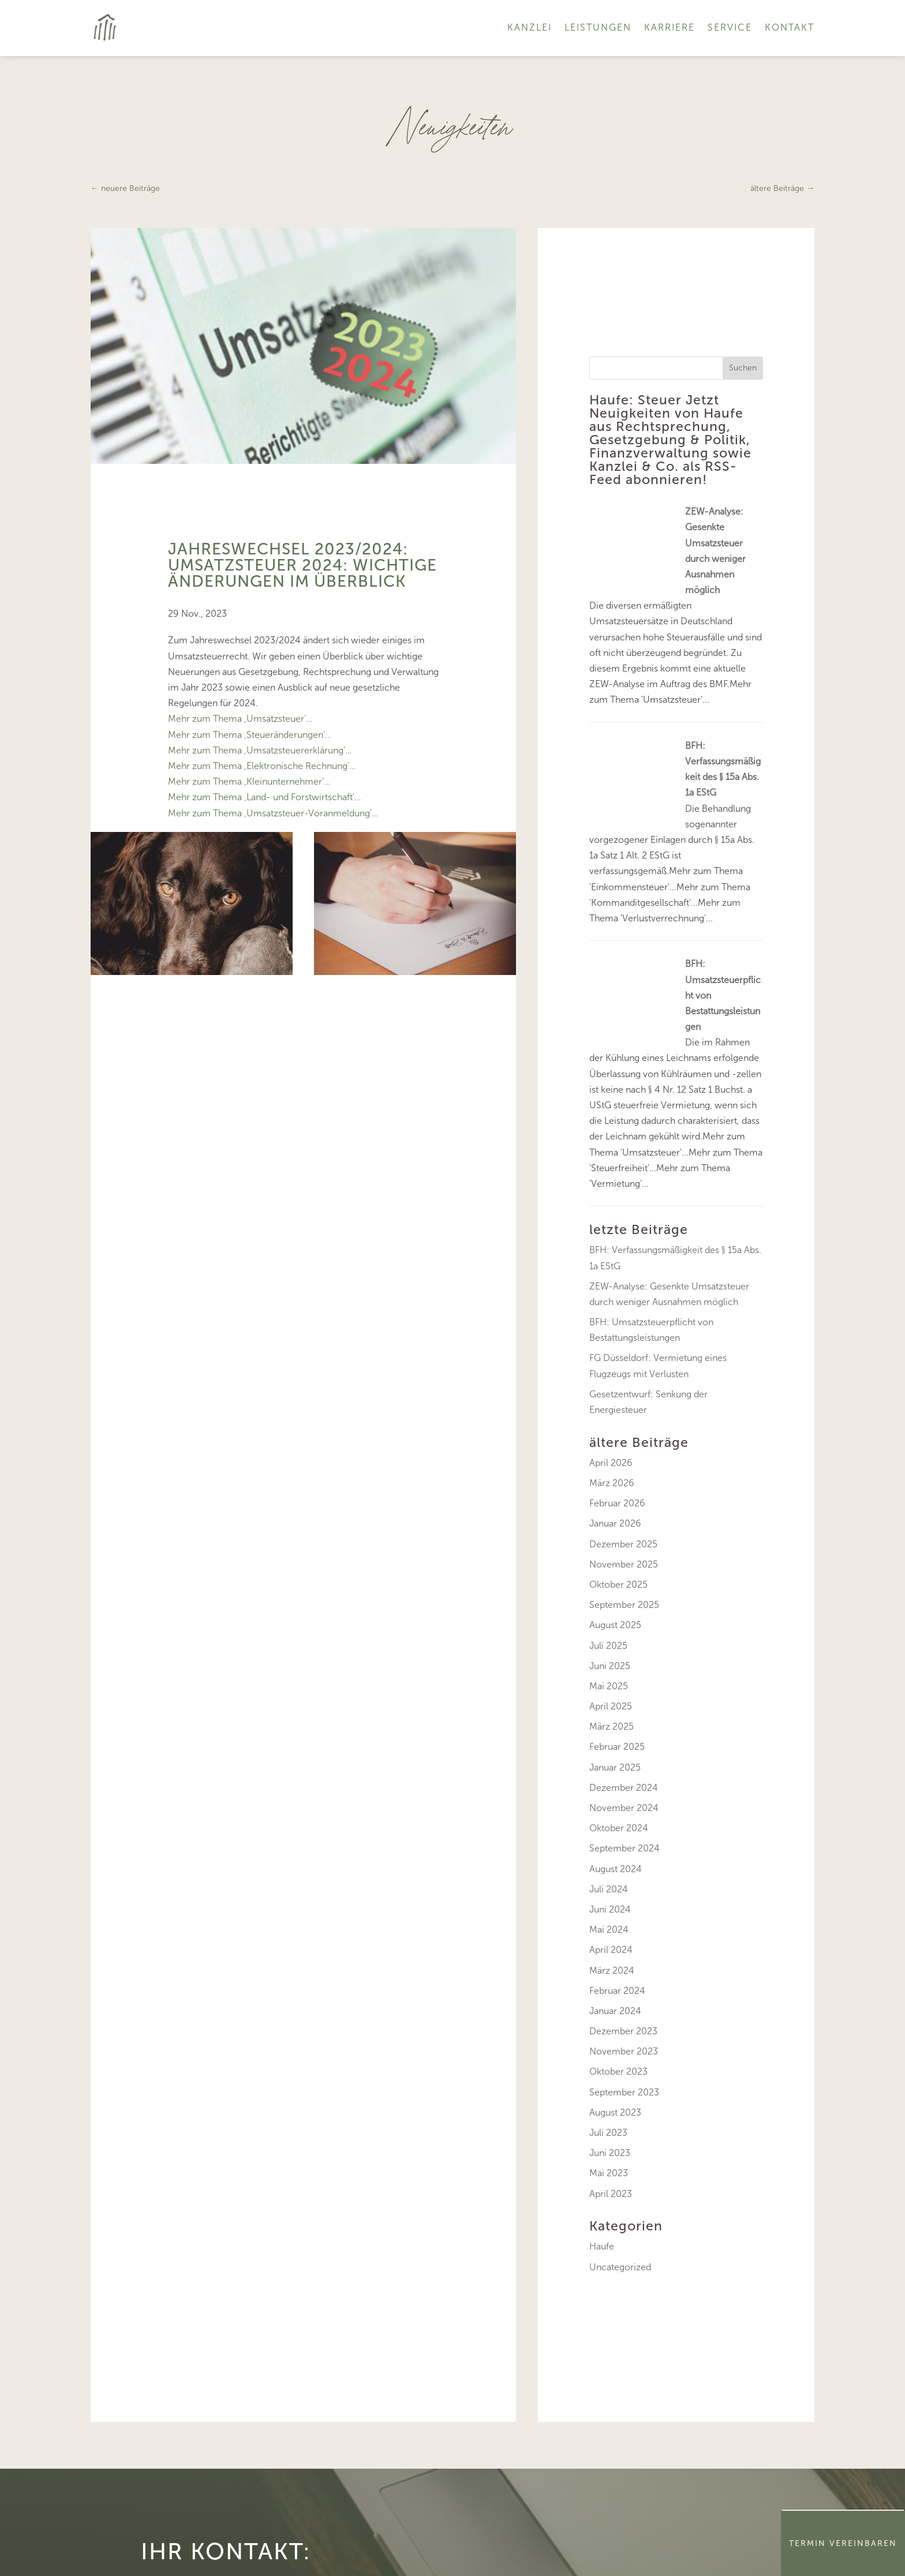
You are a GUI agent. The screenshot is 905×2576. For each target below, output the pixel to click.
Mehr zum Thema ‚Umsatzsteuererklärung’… (259, 750)
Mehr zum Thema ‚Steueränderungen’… (249, 734)
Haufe (601, 2246)
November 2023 (623, 2051)
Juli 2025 (608, 1645)
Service (730, 27)
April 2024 (611, 1949)
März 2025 (611, 1726)
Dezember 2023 (623, 2031)
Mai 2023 (608, 2173)
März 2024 (611, 1970)
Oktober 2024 (618, 1828)
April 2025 (610, 1706)
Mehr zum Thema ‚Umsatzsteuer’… (240, 718)
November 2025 (623, 1564)
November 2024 (624, 1807)
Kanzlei (529, 27)
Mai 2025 (608, 1686)
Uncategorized (620, 2267)
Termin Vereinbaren (843, 2543)
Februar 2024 (617, 1990)
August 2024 (615, 1868)
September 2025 (624, 1604)
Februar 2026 (617, 1503)
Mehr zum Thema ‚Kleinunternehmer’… (249, 781)
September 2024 (624, 1848)
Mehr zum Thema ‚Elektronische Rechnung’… (262, 765)
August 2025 (615, 1624)
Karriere (669, 27)
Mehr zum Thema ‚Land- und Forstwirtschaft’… (264, 797)
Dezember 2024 (623, 1787)
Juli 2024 (608, 1889)
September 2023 (624, 2092)
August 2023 (615, 2112)
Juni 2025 (609, 1665)
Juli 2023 (608, 2132)
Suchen (743, 368)
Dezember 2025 (623, 1544)
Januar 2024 (615, 2010)
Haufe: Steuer (635, 400)
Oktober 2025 (618, 1584)
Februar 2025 (617, 1746)
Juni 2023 (609, 2152)
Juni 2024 (610, 1909)
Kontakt (789, 27)
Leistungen (597, 27)
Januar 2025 (615, 1767)
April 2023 (610, 2193)
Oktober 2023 (618, 2071)
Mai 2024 (609, 1929)
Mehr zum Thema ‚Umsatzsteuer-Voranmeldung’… (273, 813)
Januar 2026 (615, 1523)
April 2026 (611, 1462)
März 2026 (611, 1483)
